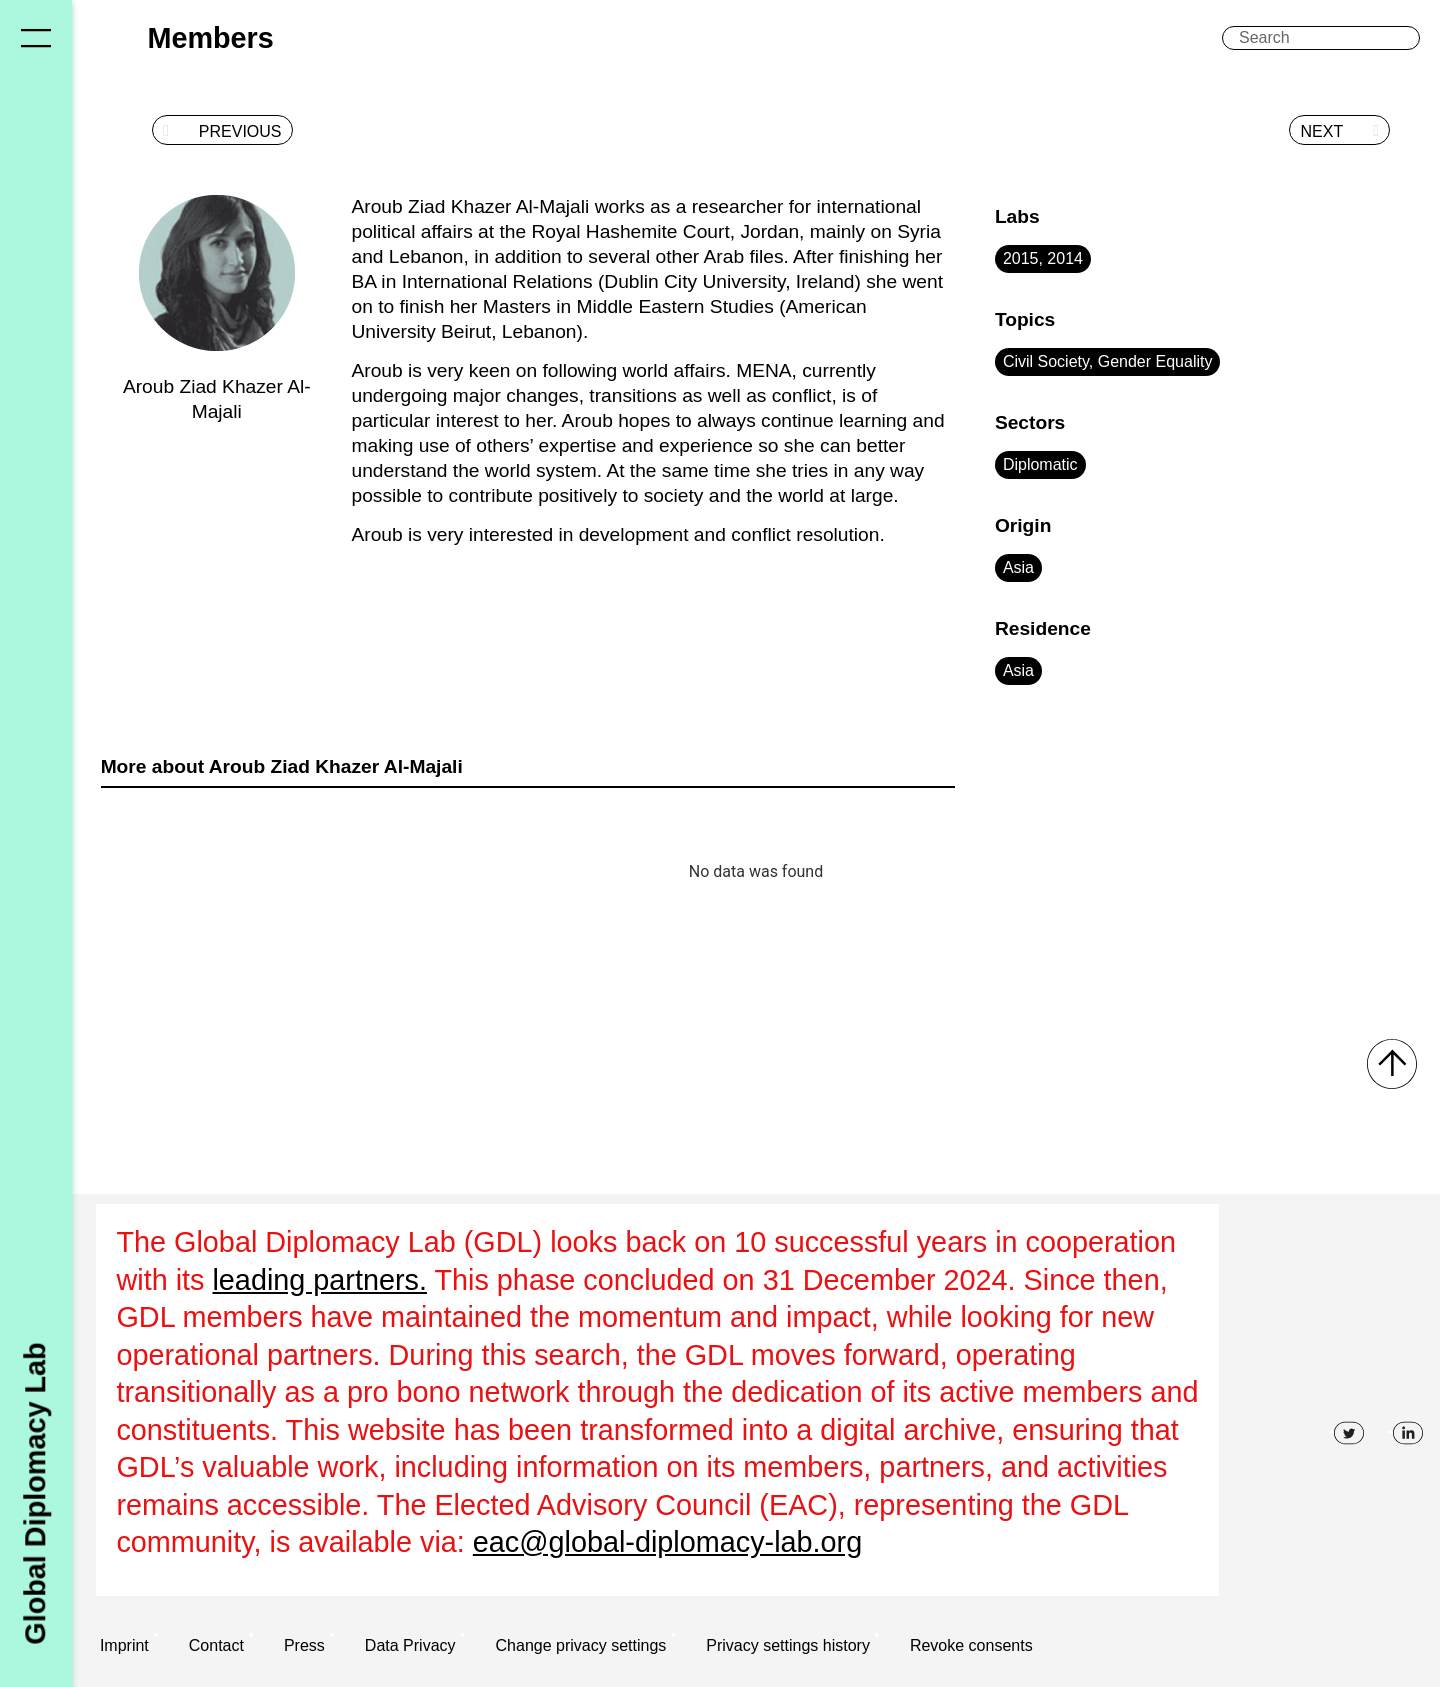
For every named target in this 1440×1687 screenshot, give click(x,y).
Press (304, 1645)
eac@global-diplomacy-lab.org (667, 1542)
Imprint (124, 1645)
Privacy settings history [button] (788, 1645)
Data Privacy (410, 1645)
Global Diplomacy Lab (35, 1493)
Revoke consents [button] (971, 1645)
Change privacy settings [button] (581, 1645)
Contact (216, 1645)
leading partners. (319, 1280)
